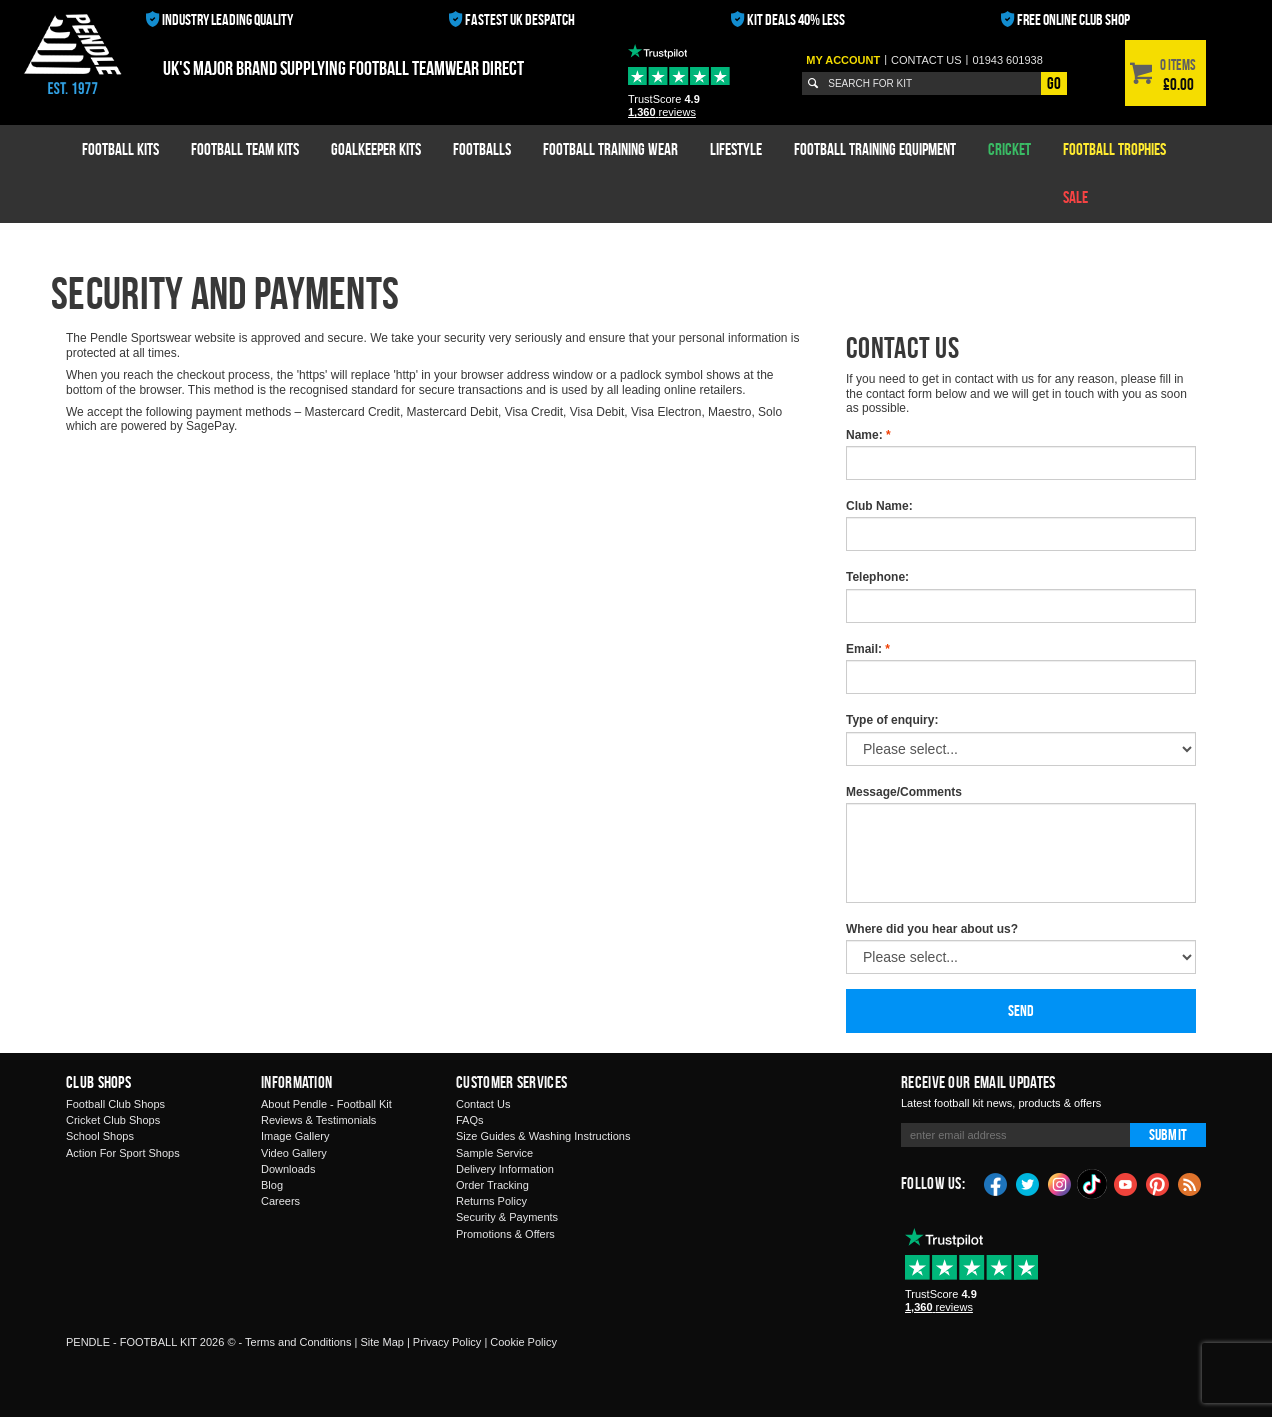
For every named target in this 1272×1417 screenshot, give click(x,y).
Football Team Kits (245, 149)
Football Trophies (1114, 149)
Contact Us (483, 1104)
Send (1021, 1010)
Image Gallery (295, 1136)
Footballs (482, 149)
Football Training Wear (610, 149)
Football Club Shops (115, 1104)
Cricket (1009, 149)
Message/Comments (904, 792)
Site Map (381, 1342)
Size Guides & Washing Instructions (543, 1136)
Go (1054, 83)
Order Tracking (492, 1185)
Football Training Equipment (875, 149)
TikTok (1093, 1184)
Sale (1075, 197)
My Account (843, 60)
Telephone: (877, 577)
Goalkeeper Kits (376, 149)
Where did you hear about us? (932, 929)
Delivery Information (505, 1169)
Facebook (996, 1183)
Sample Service (494, 1153)
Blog (272, 1185)
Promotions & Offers (505, 1234)
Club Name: (879, 506)
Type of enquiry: (892, 720)
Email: (868, 649)
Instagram (1060, 1183)
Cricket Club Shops (113, 1120)
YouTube (1126, 1183)
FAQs (470, 1120)
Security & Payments (507, 1217)
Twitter (1028, 1183)
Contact (926, 60)
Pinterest (1158, 1183)
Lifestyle (736, 149)
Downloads (288, 1169)
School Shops (100, 1136)
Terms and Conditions (298, 1342)
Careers (280, 1201)
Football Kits (120, 149)
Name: (868, 435)
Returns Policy (491, 1201)
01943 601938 (1007, 60)
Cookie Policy (523, 1342)
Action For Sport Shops (123, 1153)
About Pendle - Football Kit (326, 1104)
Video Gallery (294, 1153)
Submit (1168, 1134)
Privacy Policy (447, 1342)
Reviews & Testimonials (318, 1120)
